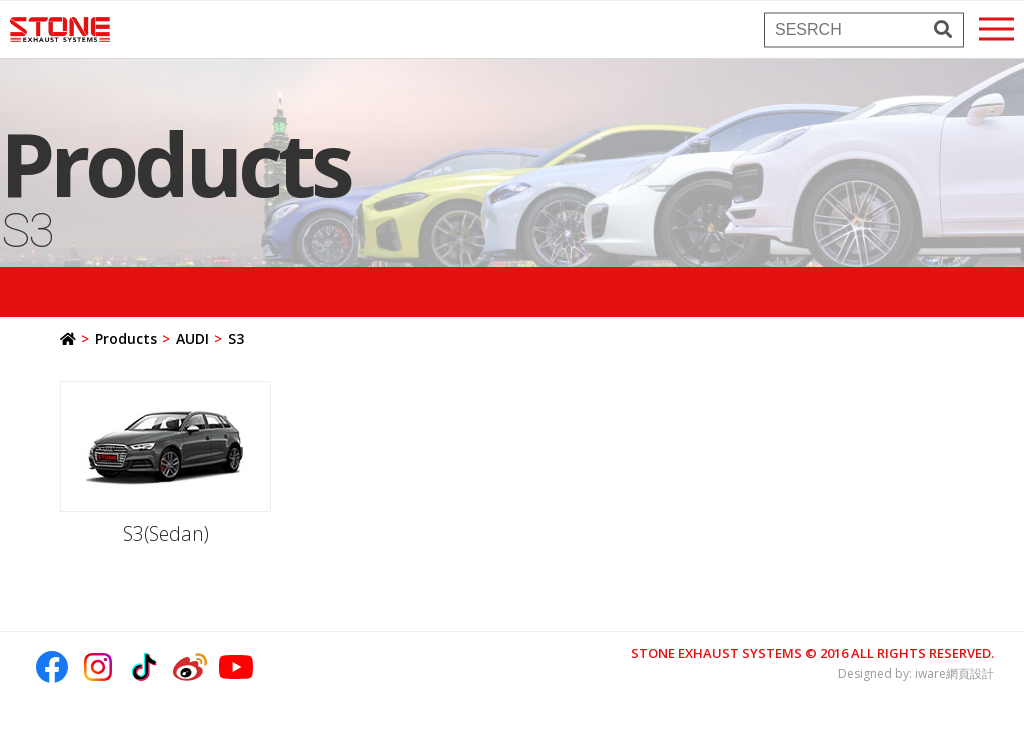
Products (126, 338)
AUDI (192, 338)
